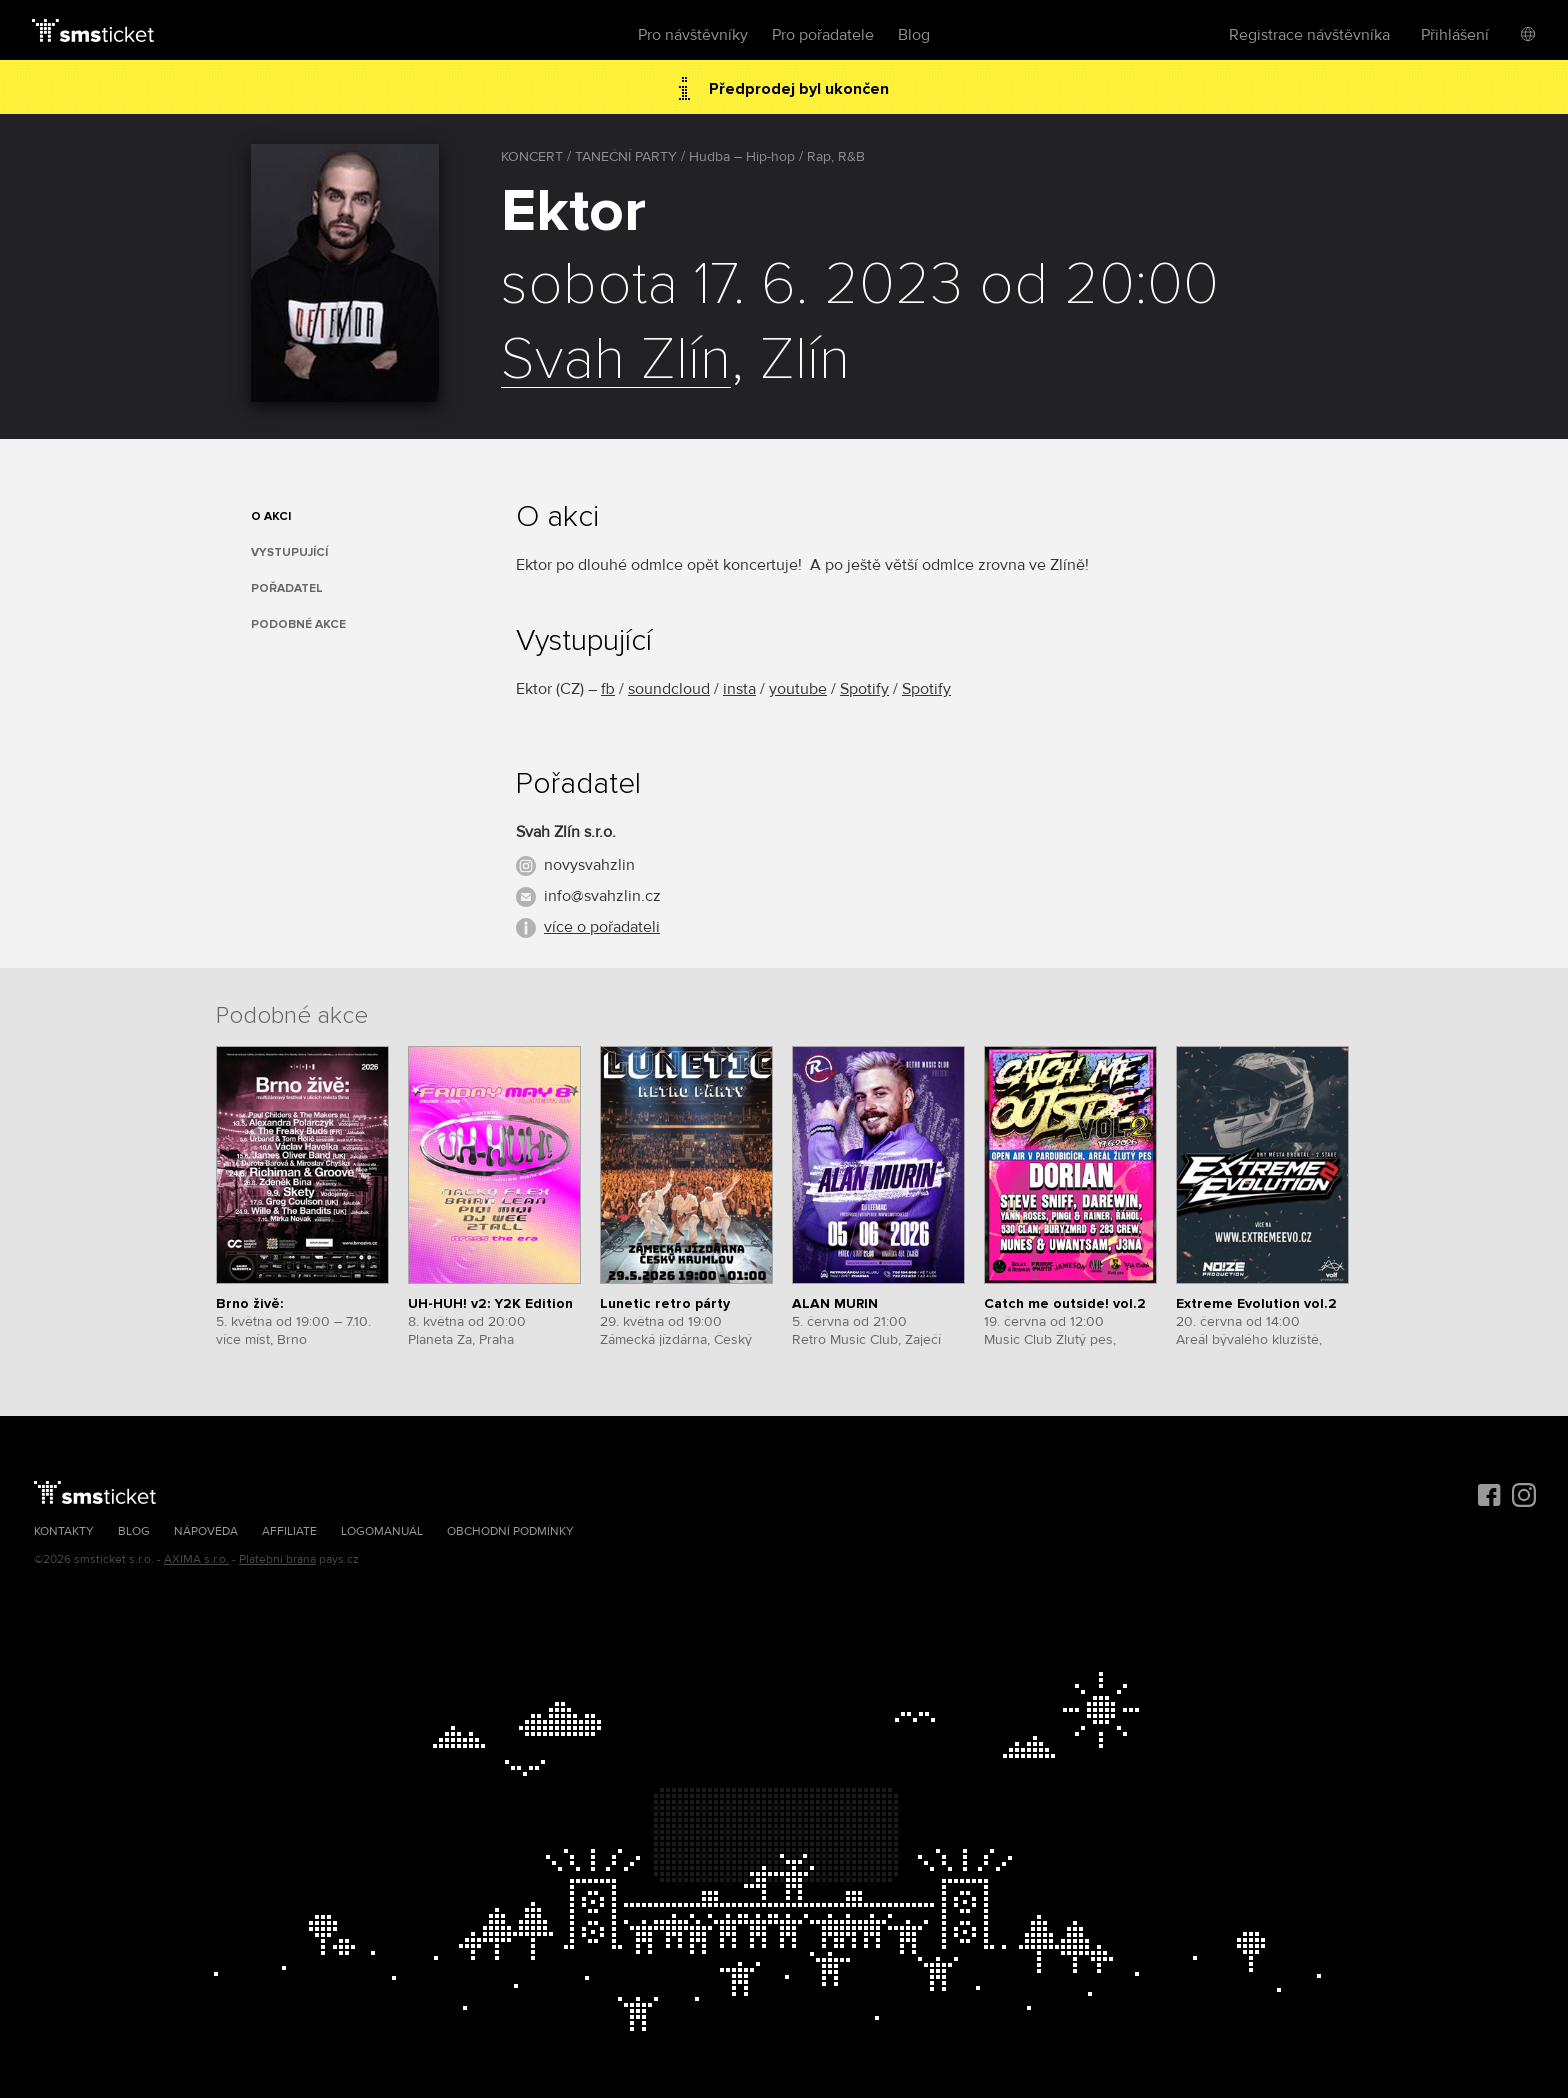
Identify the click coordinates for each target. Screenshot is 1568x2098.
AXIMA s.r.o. (196, 1559)
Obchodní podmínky (510, 1531)
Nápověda (206, 1531)
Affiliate (289, 1531)
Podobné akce (298, 624)
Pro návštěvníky (693, 35)
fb (608, 689)
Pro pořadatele (823, 35)
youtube (798, 689)
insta (739, 689)
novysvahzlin (589, 865)
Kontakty (64, 1531)
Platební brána (277, 1559)
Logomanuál (382, 1531)
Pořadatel (287, 588)
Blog (914, 35)
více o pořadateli (602, 927)
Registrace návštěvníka (1309, 35)
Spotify (864, 689)
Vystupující (289, 552)
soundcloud (669, 689)
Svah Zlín (616, 361)
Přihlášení (1455, 35)
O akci (271, 516)
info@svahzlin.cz (602, 896)
